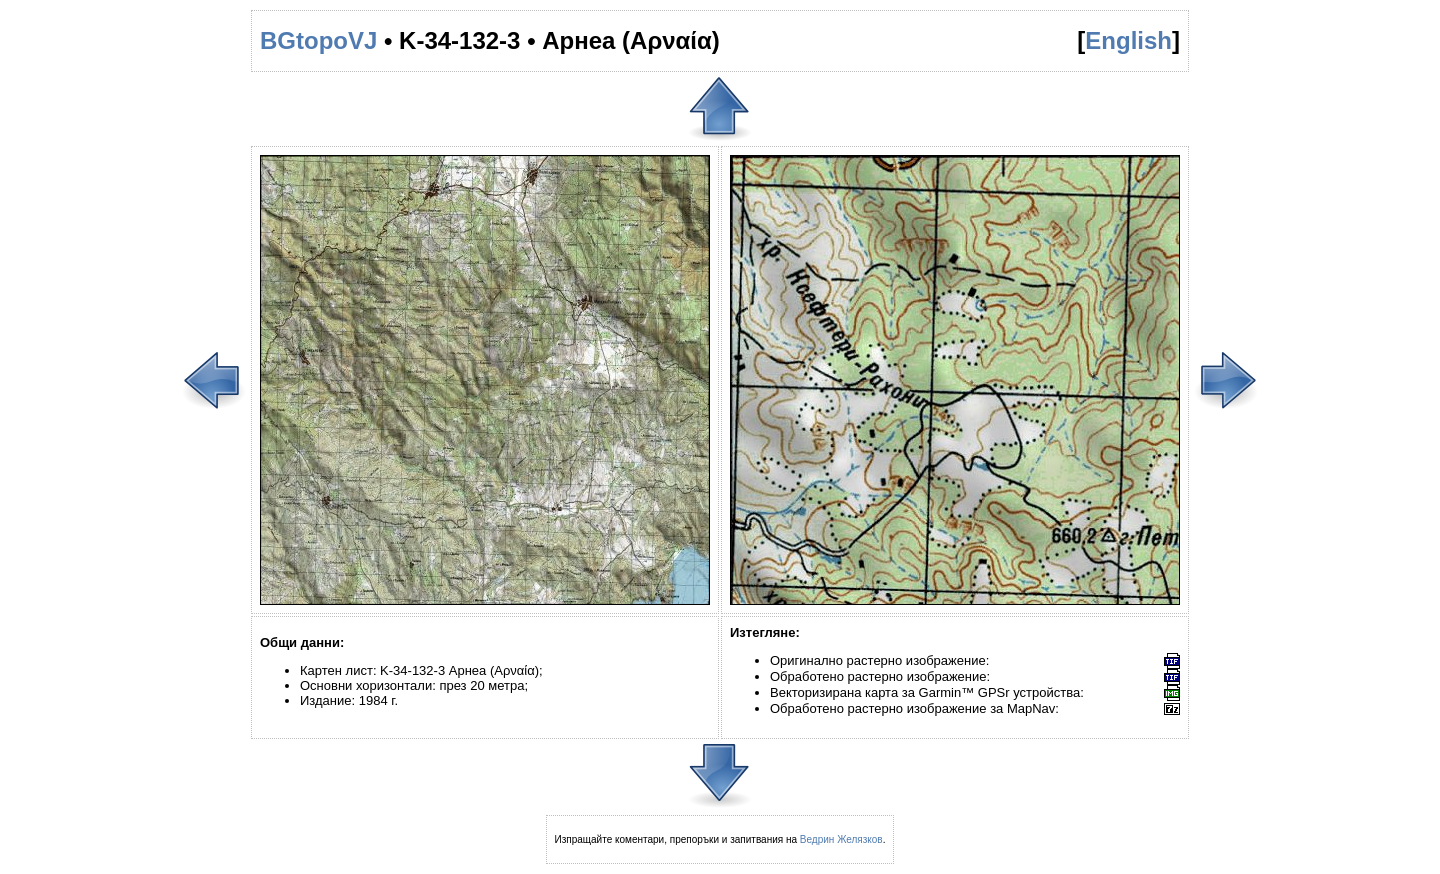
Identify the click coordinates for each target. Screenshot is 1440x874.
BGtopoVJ (318, 40)
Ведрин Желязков (841, 839)
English (1128, 40)
